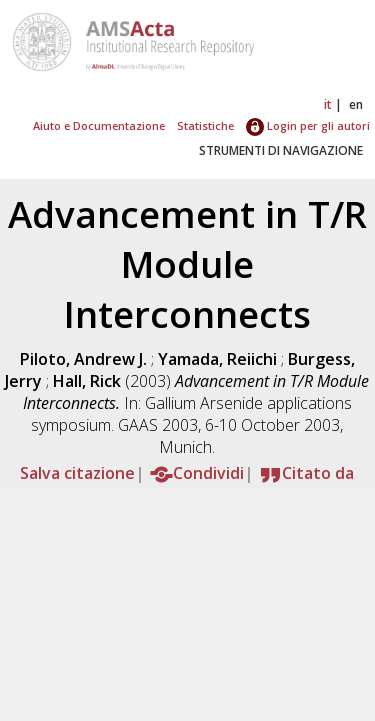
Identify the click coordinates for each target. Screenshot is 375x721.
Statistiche (205, 125)
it (328, 104)
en (356, 104)
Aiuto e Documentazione (99, 125)
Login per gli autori (308, 125)
